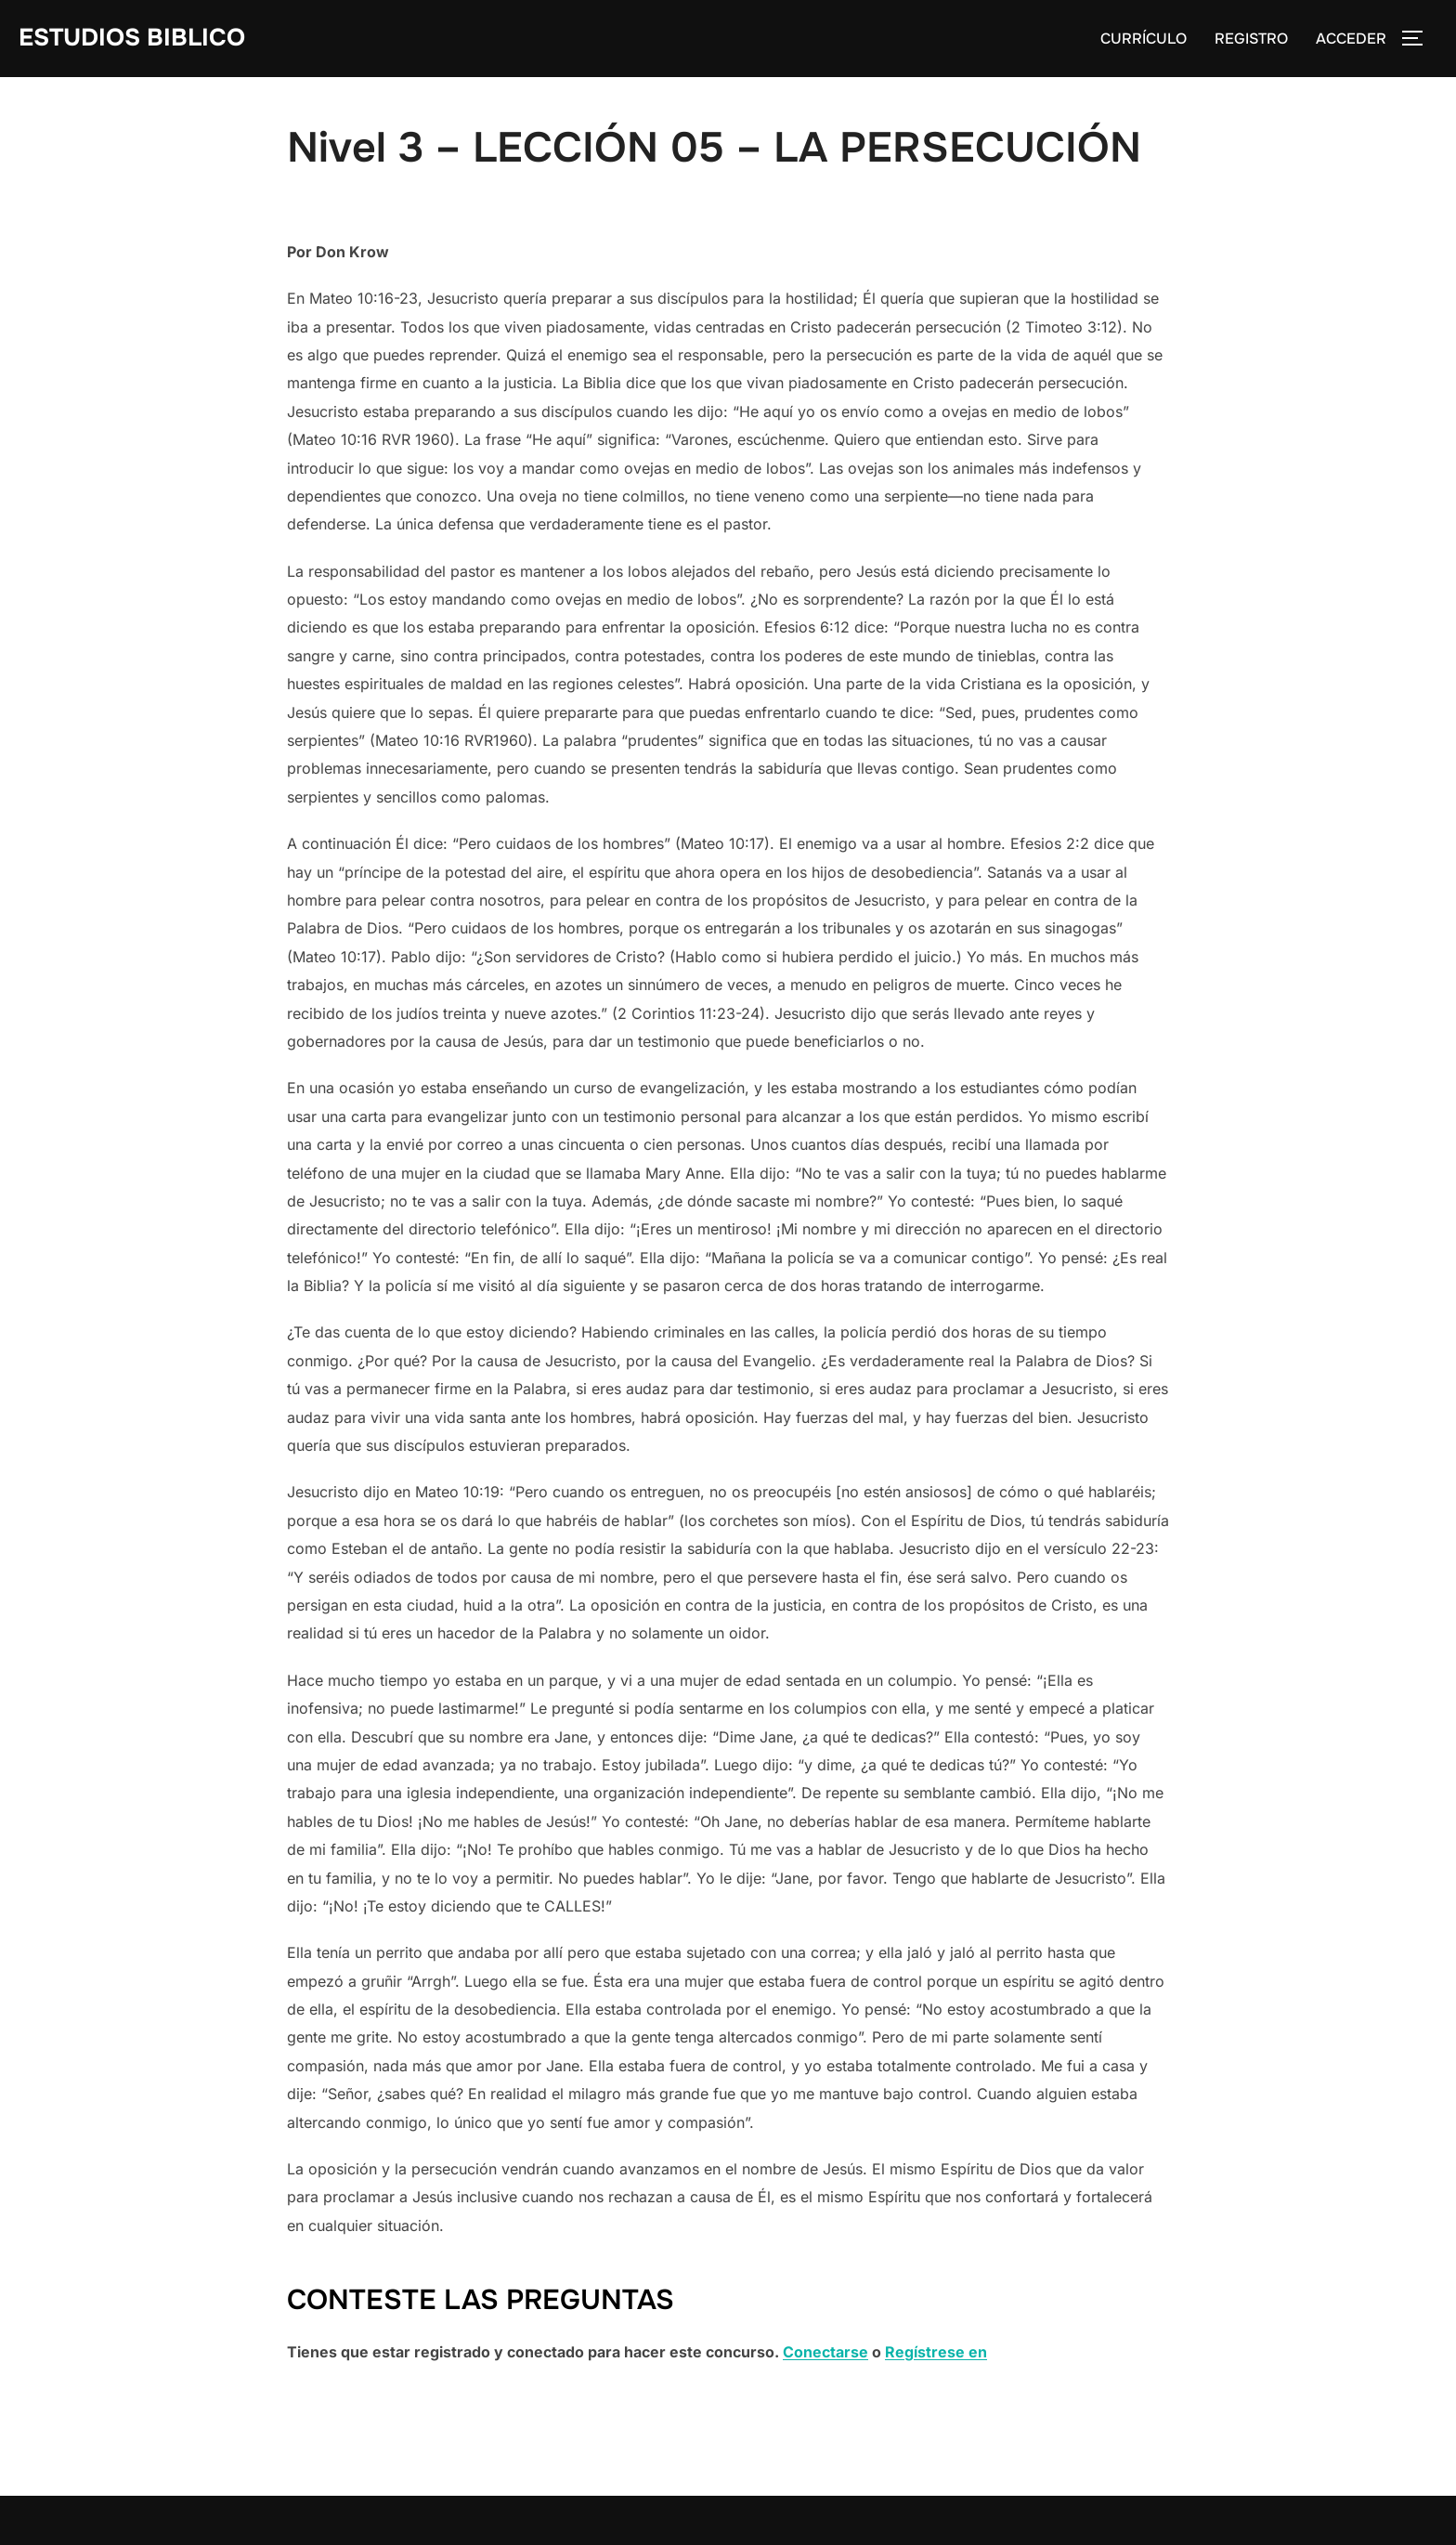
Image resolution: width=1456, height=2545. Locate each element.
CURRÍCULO (1143, 38)
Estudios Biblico (132, 37)
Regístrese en (936, 2352)
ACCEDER (1351, 38)
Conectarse (825, 2352)
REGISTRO (1251, 38)
